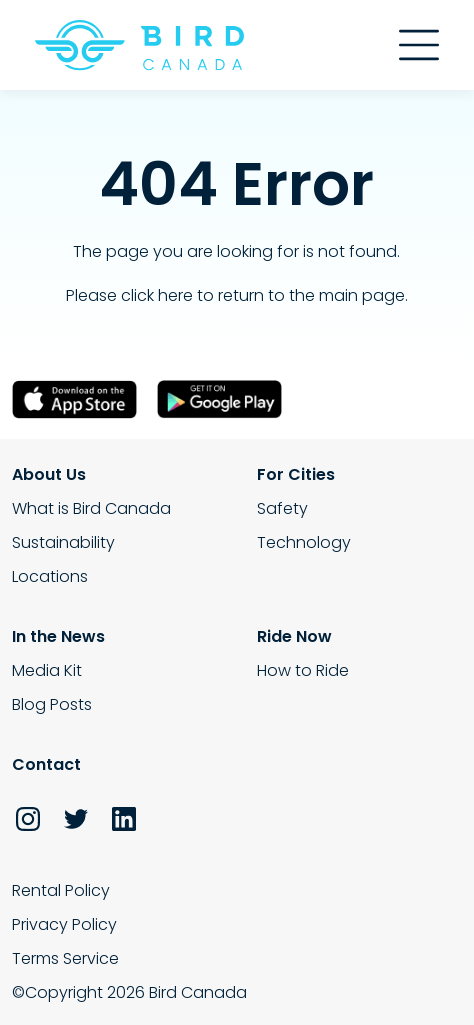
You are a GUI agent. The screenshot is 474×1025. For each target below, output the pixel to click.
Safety (282, 508)
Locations (50, 576)
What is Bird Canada (91, 508)
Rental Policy (61, 890)
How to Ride (303, 670)
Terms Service (65, 958)
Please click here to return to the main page (235, 295)
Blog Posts (52, 704)
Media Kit (47, 670)
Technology (304, 542)
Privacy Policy (64, 924)
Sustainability (63, 542)
